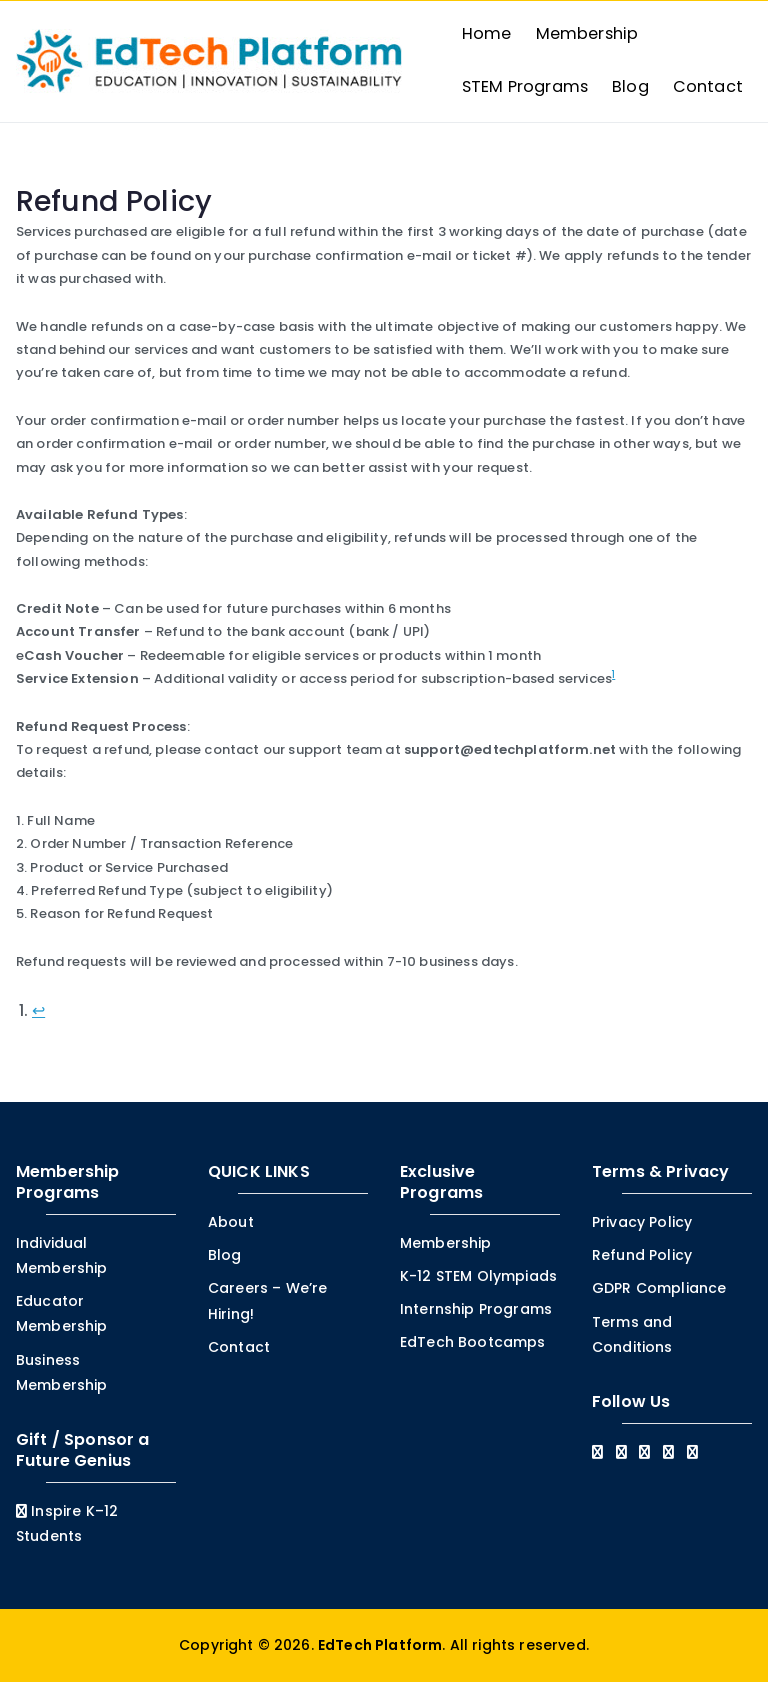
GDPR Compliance (659, 1288)
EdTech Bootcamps (473, 1342)
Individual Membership (62, 1255)
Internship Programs (476, 1309)
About (231, 1222)
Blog (630, 86)
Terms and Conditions (632, 1333)
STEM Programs (525, 86)
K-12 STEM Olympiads (478, 1276)
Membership (587, 33)
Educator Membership (62, 1313)
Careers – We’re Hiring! (267, 1300)
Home (487, 33)
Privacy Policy (642, 1222)
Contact (708, 86)
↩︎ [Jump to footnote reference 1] (38, 1010)
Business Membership (62, 1371)
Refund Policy (642, 1255)
